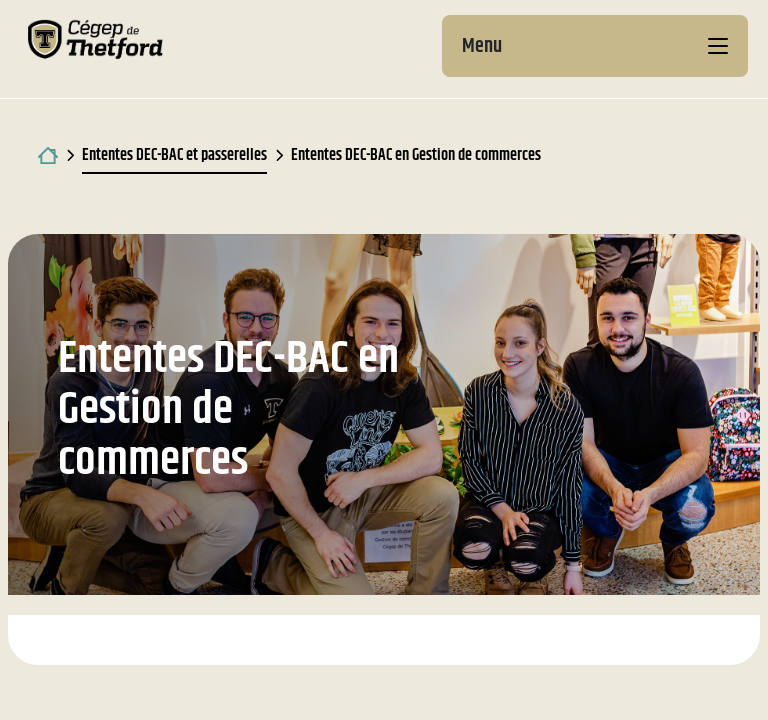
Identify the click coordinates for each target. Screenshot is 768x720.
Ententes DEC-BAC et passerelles (174, 155)
